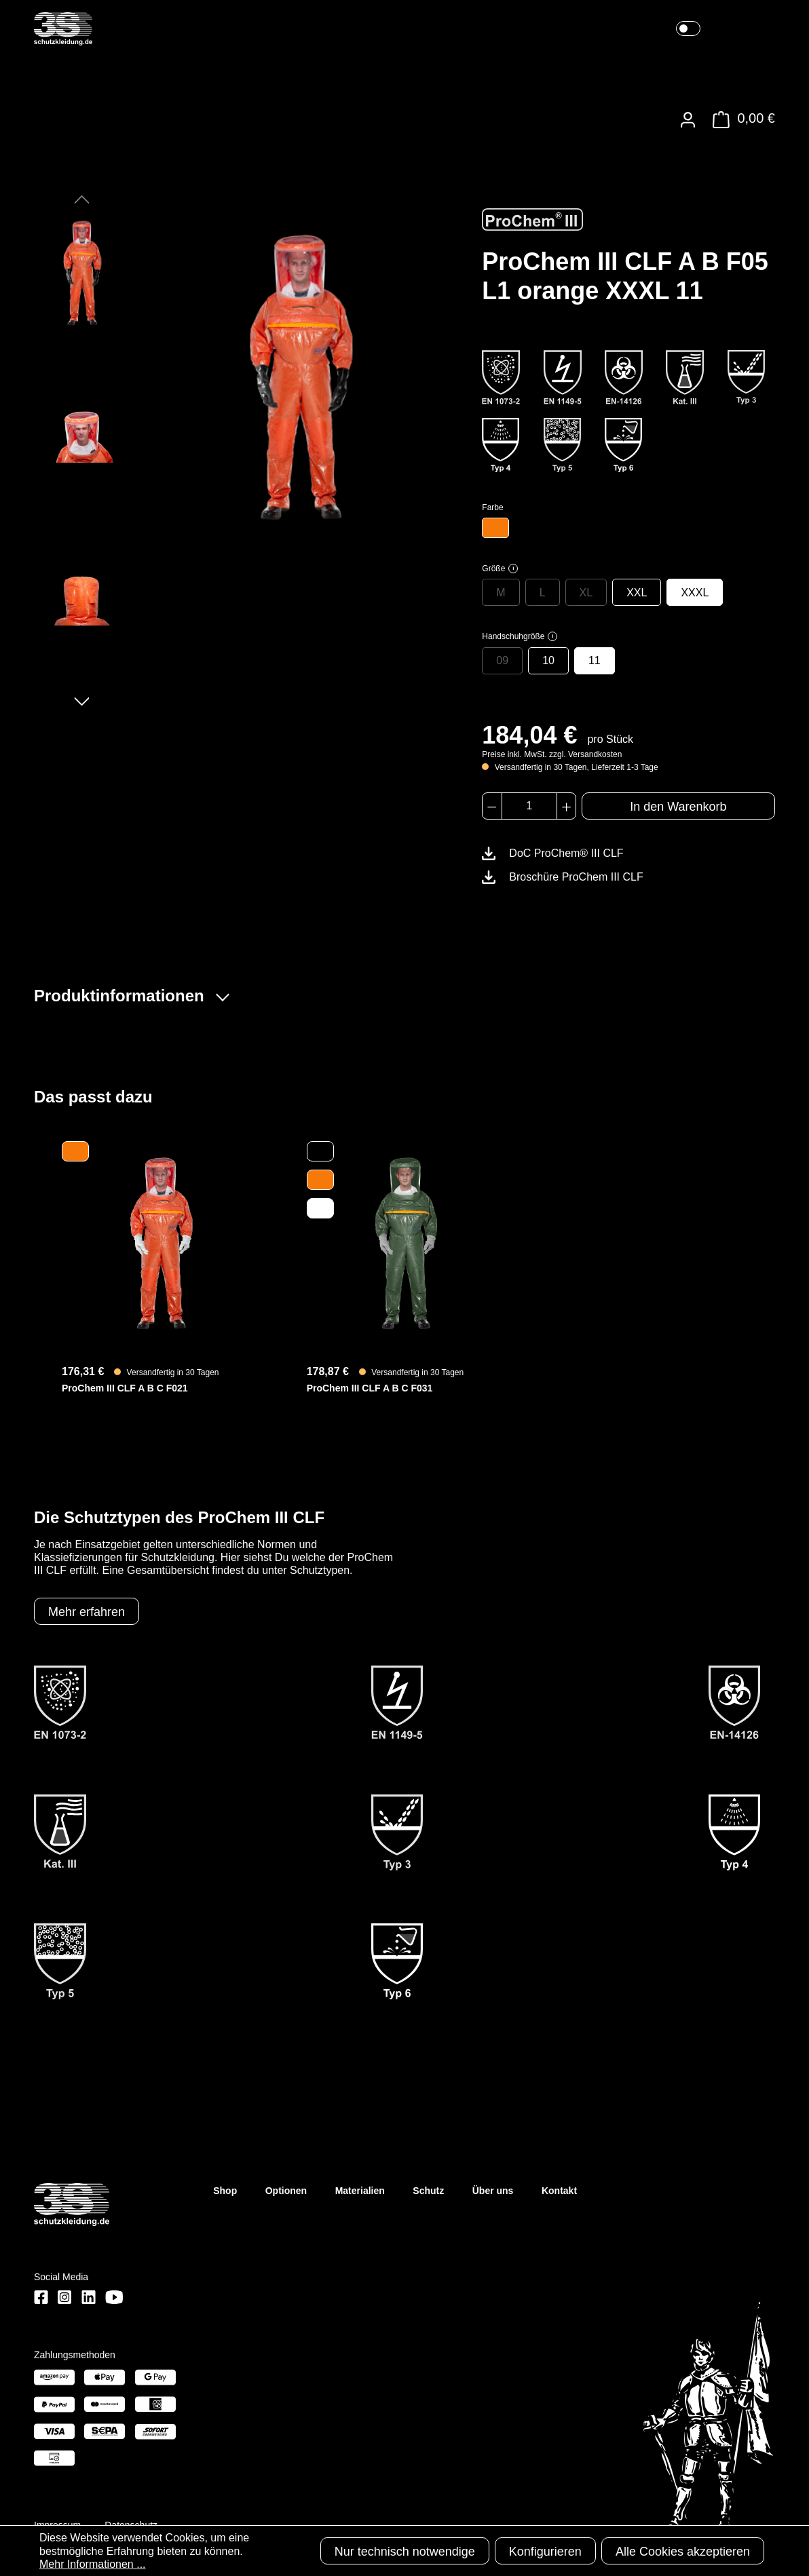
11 (594, 660)
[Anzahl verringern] (492, 806)
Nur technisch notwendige (405, 2551)
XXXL (695, 592)
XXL (636, 592)
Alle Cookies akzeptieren (683, 2551)
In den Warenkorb (678, 806)
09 (502, 660)
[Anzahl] (529, 806)
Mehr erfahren (86, 1612)
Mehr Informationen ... (92, 2564)
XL (586, 592)
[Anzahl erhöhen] (566, 806)
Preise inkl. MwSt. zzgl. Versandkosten (552, 754)
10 (548, 660)
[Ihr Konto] (687, 120)
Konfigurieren (545, 2551)
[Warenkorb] (740, 120)
